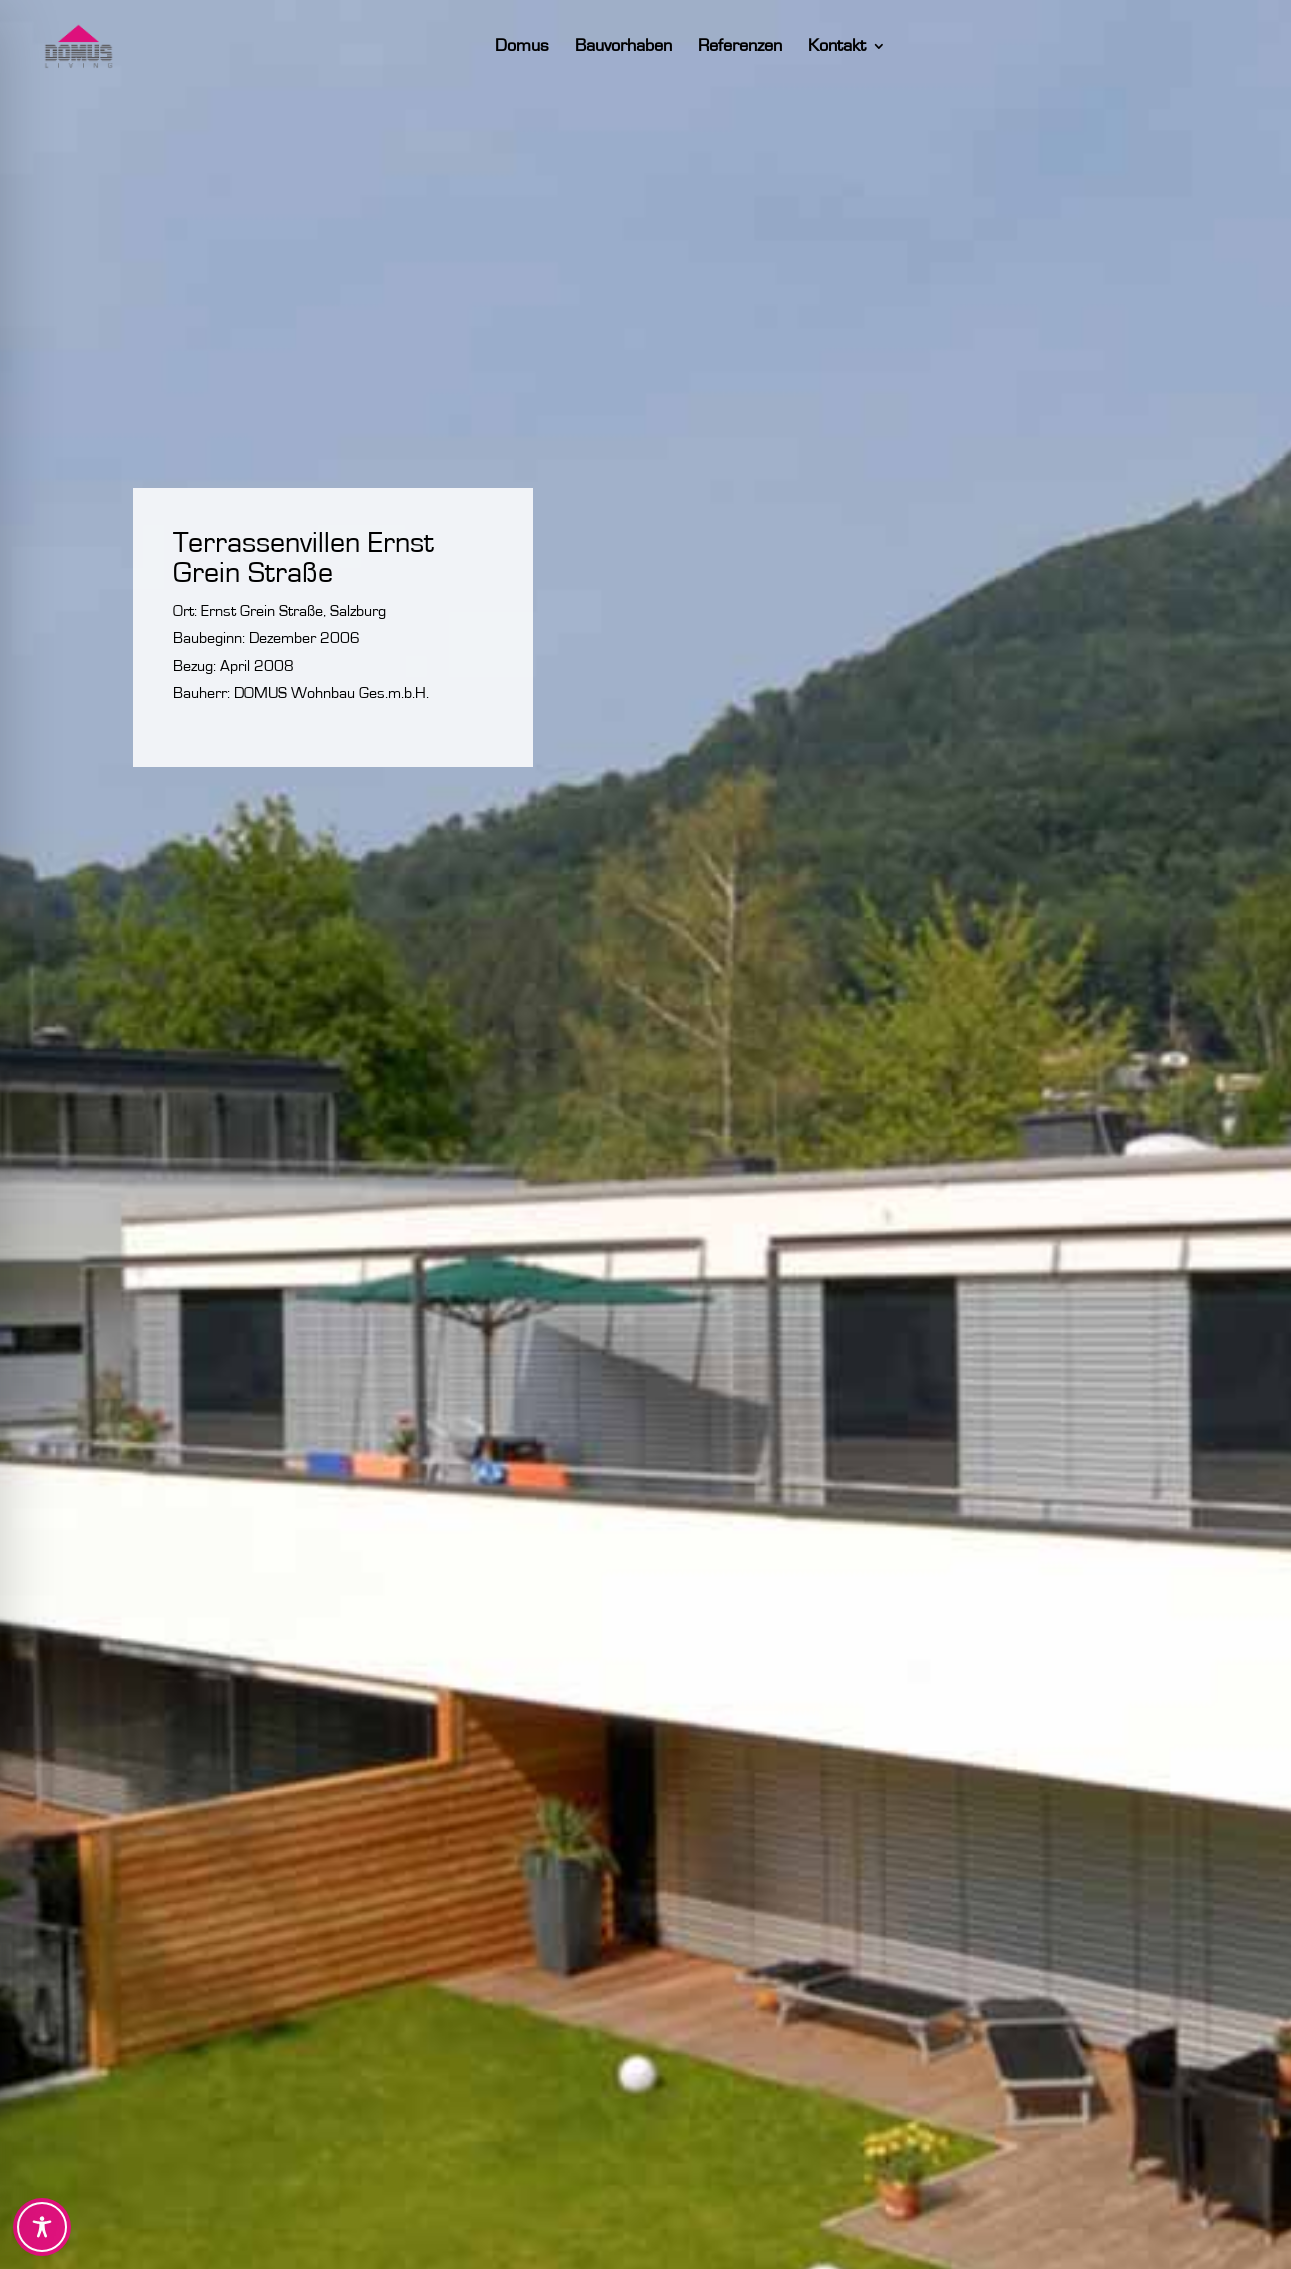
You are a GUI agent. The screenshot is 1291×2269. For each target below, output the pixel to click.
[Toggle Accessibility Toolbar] (42, 2227)
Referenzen (757, 47)
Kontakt (854, 47)
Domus (539, 47)
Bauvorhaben (640, 47)
